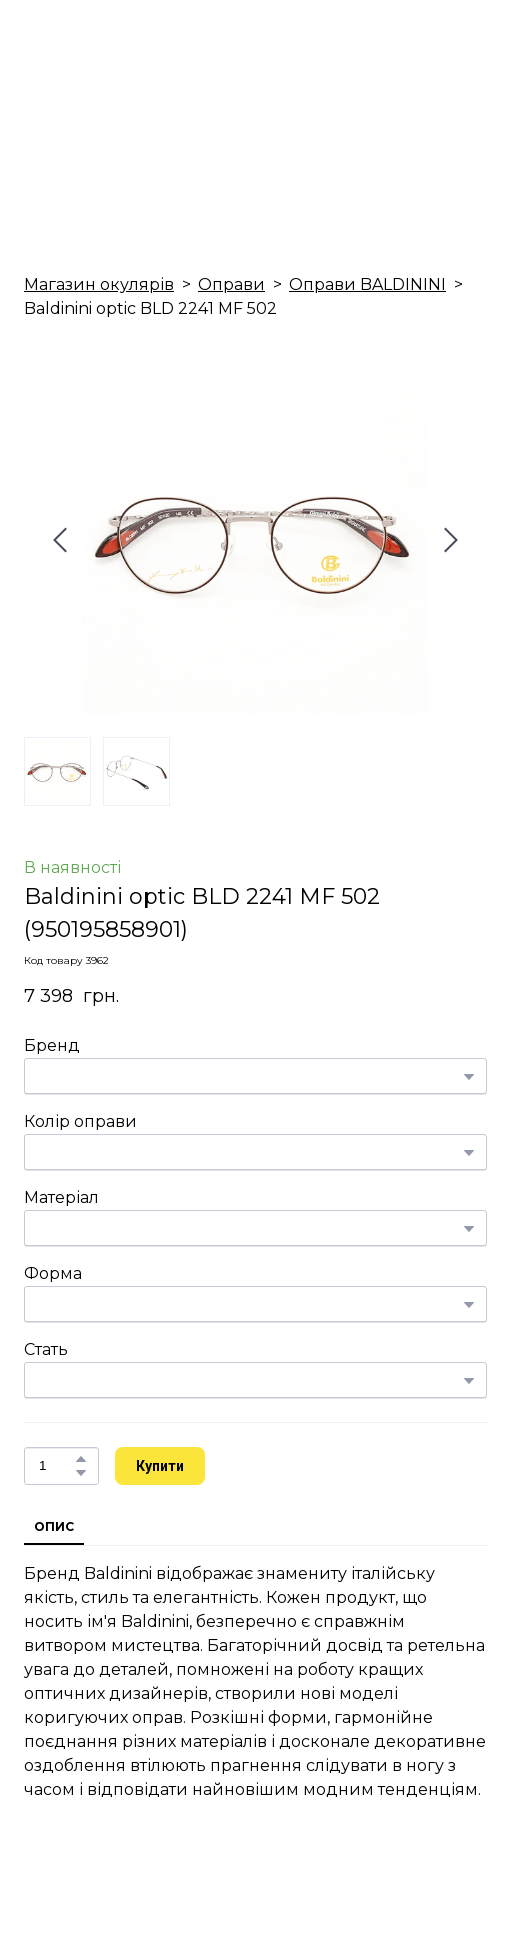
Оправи (231, 284)
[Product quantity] (56, 1466)
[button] (81, 1459)
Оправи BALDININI (367, 284)
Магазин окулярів (99, 284)
